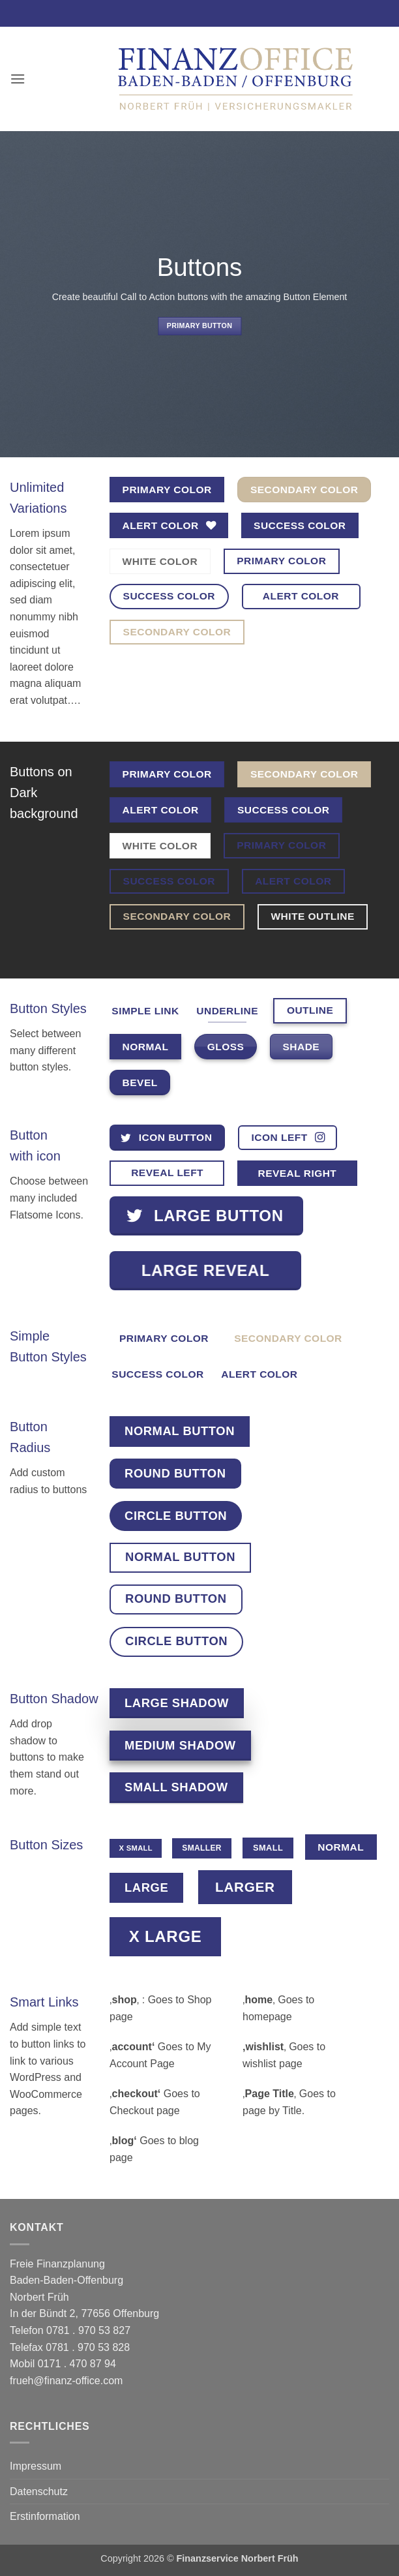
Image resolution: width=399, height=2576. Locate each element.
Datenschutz (39, 2491)
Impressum (35, 2466)
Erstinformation (45, 2516)
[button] (17, 79)
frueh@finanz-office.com (66, 2380)
